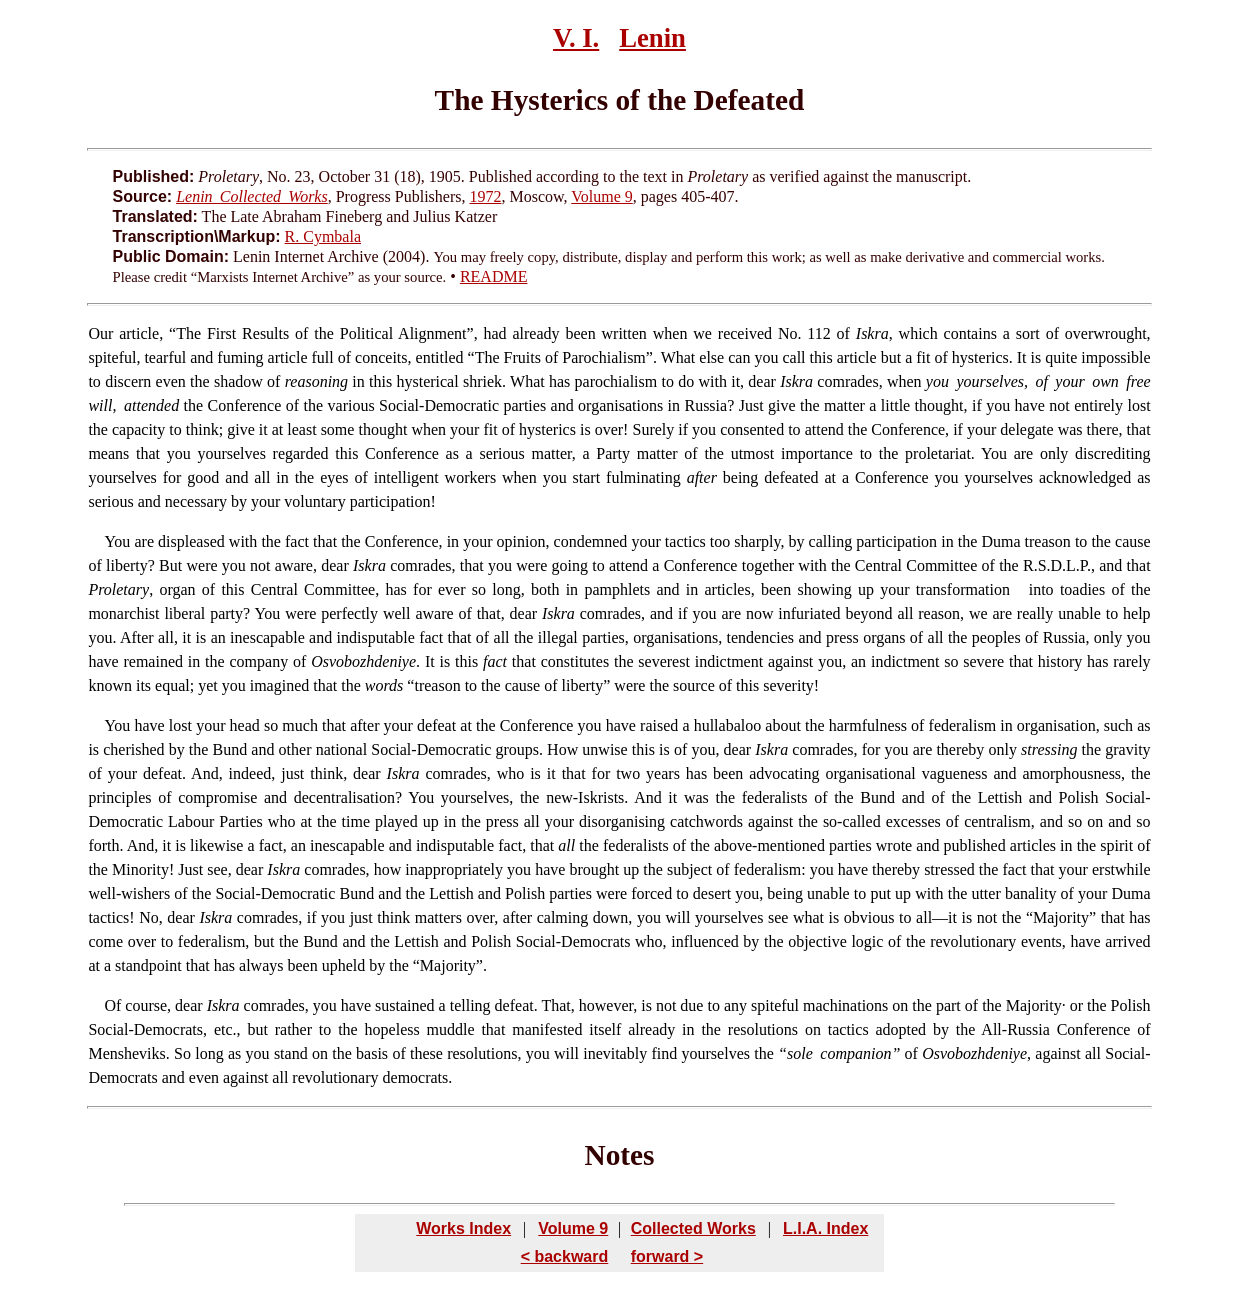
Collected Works (693, 1228)
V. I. (576, 38)
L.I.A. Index (825, 1228)
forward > (667, 1256)
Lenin (652, 38)
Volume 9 (601, 196)
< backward (565, 1256)
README (494, 276)
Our (100, 333)
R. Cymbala (323, 236)
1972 (485, 196)
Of (112, 1005)
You (117, 725)
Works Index (463, 1228)
